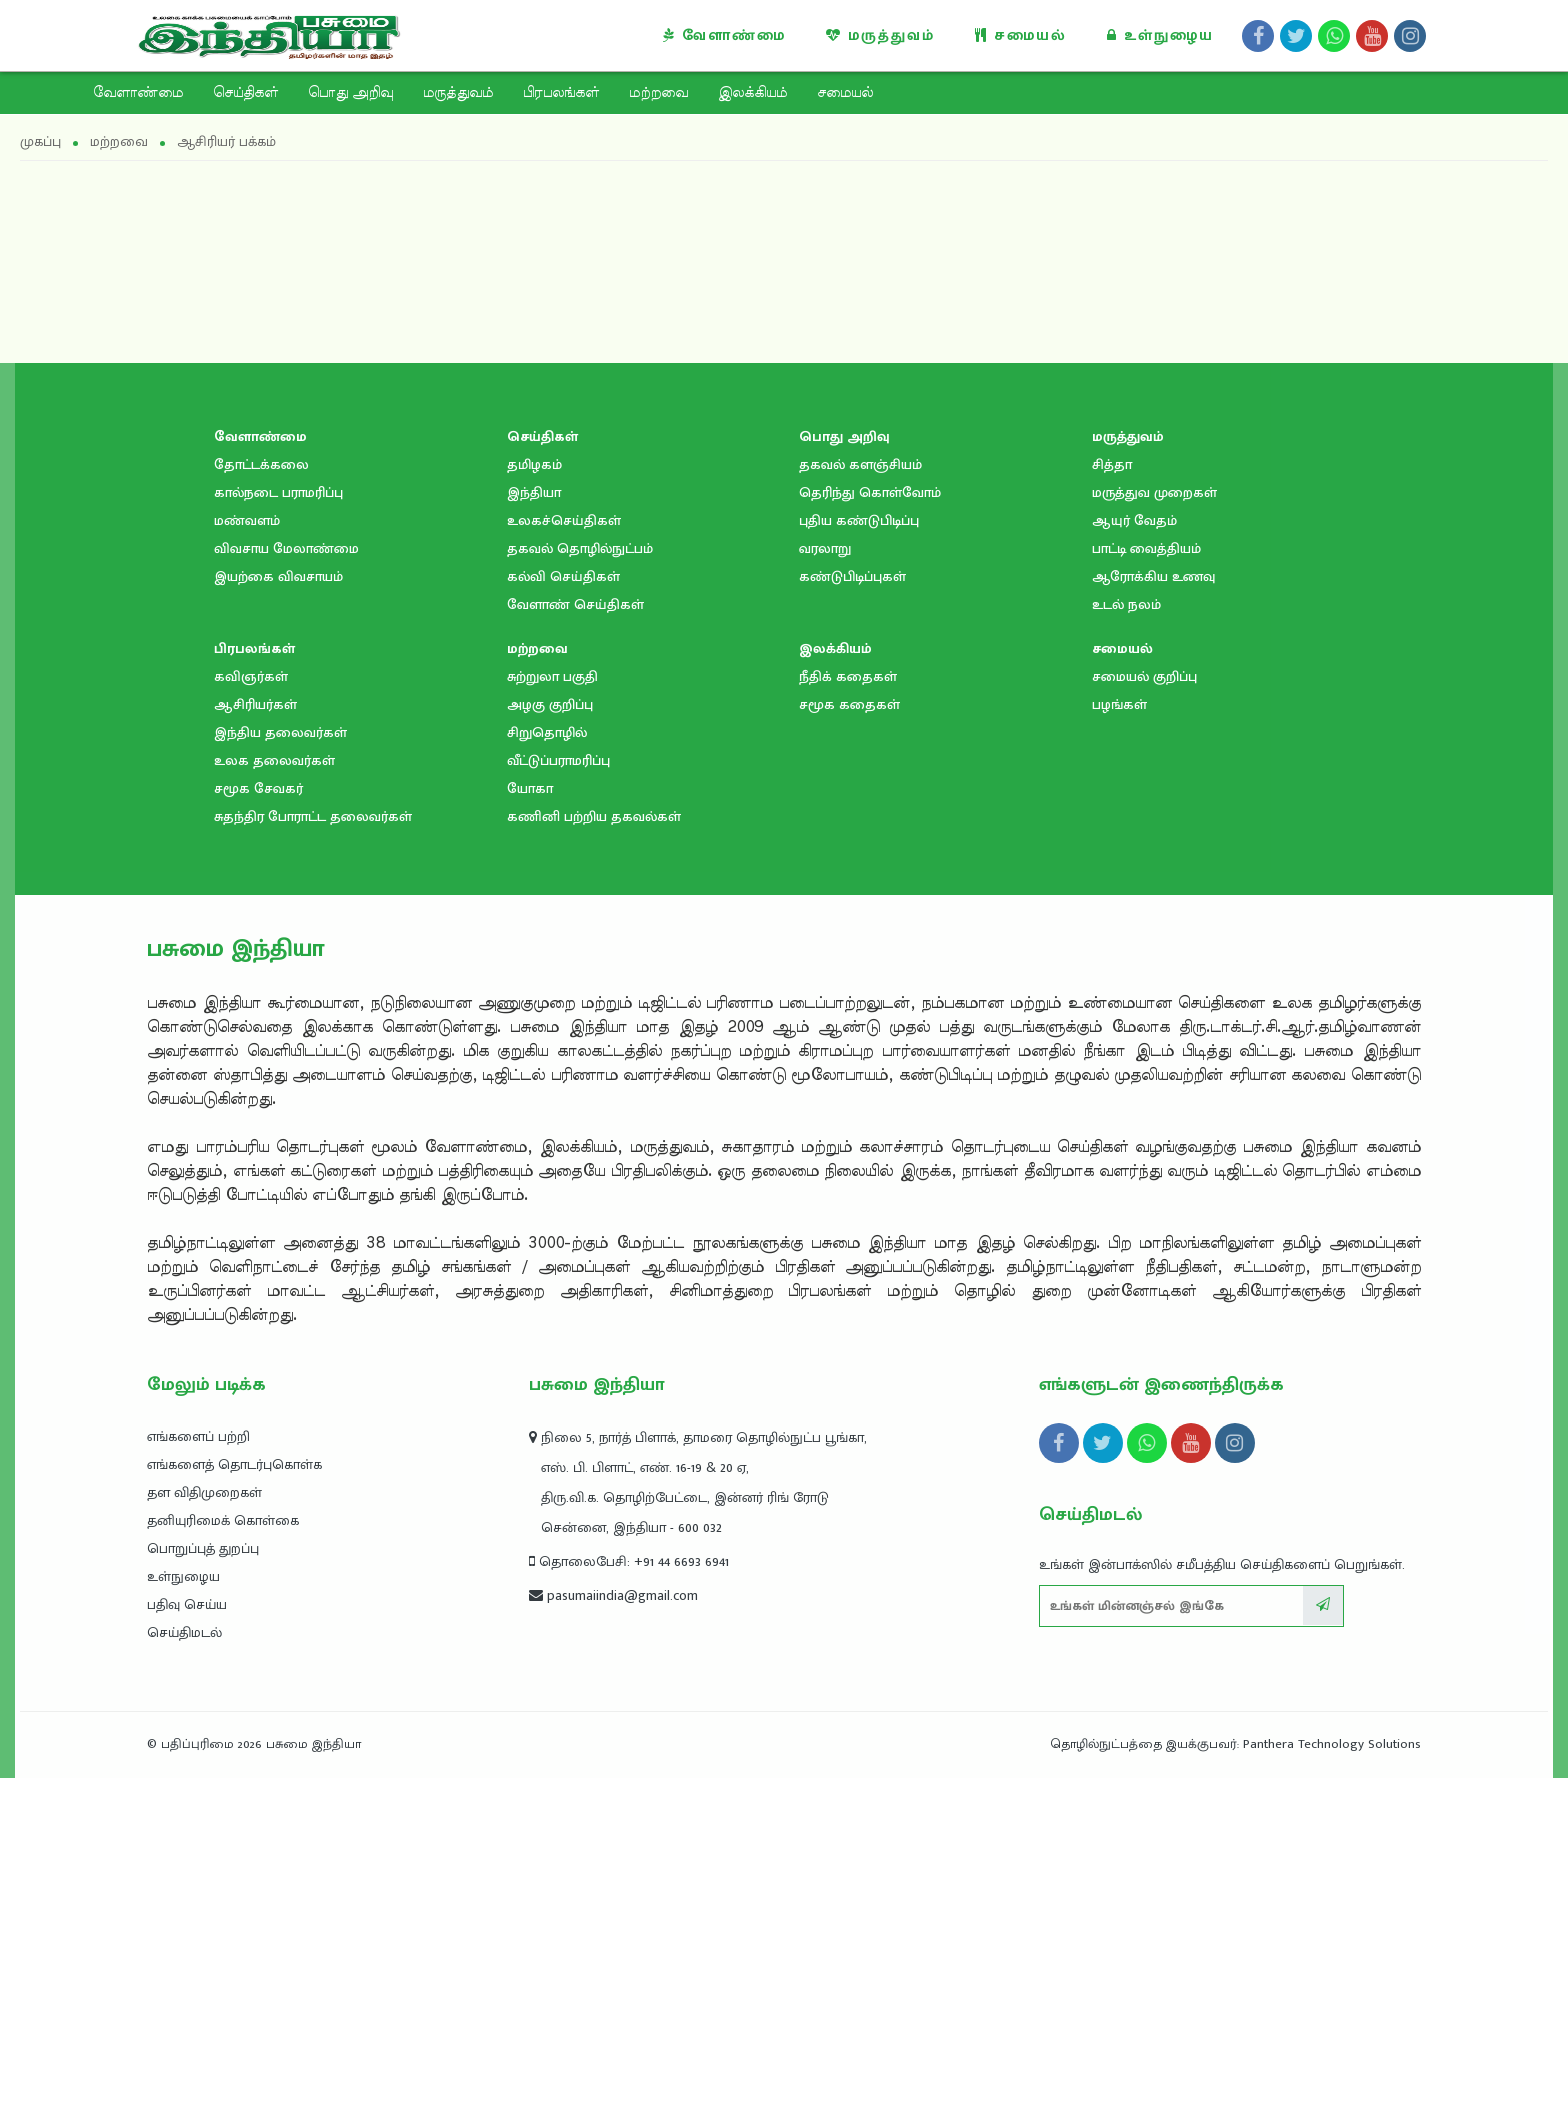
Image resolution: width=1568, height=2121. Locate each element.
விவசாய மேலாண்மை (286, 548)
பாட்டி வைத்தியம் (1146, 548)
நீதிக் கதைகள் (848, 676)
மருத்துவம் (880, 35)
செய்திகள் (245, 93)
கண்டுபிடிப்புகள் (852, 576)
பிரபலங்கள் (561, 93)
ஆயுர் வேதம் (1134, 520)
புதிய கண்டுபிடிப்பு (859, 520)
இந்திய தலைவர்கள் (280, 732)
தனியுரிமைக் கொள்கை (223, 1520)
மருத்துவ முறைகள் (1154, 492)
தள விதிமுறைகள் (204, 1492)
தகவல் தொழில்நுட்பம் (580, 548)
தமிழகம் (534, 464)
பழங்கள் (1119, 704)
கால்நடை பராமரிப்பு (278, 492)
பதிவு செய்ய (187, 1604)
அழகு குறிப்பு (550, 704)
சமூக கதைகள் (849, 704)
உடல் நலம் (1126, 604)
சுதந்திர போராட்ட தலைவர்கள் (313, 816)
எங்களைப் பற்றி (198, 1436)
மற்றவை (658, 93)
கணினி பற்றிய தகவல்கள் (594, 816)
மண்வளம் (247, 520)
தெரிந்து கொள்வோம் (870, 492)
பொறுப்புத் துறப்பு (203, 1548)
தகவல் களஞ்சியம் (860, 464)
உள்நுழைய (1160, 35)
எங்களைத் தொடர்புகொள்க (234, 1464)
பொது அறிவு (350, 93)
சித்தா (1112, 464)
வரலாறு (825, 548)
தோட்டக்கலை (261, 464)
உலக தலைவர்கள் (274, 760)
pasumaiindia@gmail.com (613, 1595)
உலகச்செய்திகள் (564, 520)
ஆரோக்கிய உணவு (1153, 576)
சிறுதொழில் (547, 732)
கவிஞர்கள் (251, 676)
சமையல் (1021, 35)
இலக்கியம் (752, 93)
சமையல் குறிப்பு (1144, 676)
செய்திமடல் (184, 1632)
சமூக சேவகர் (258, 788)
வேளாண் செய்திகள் (575, 604)
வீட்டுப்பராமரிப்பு (558, 760)
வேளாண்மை (724, 35)
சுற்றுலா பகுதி (552, 676)
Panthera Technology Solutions (1332, 1744)
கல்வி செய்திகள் (563, 576)
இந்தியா (534, 492)
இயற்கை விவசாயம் (278, 576)
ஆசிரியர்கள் (255, 704)
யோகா (530, 788)
